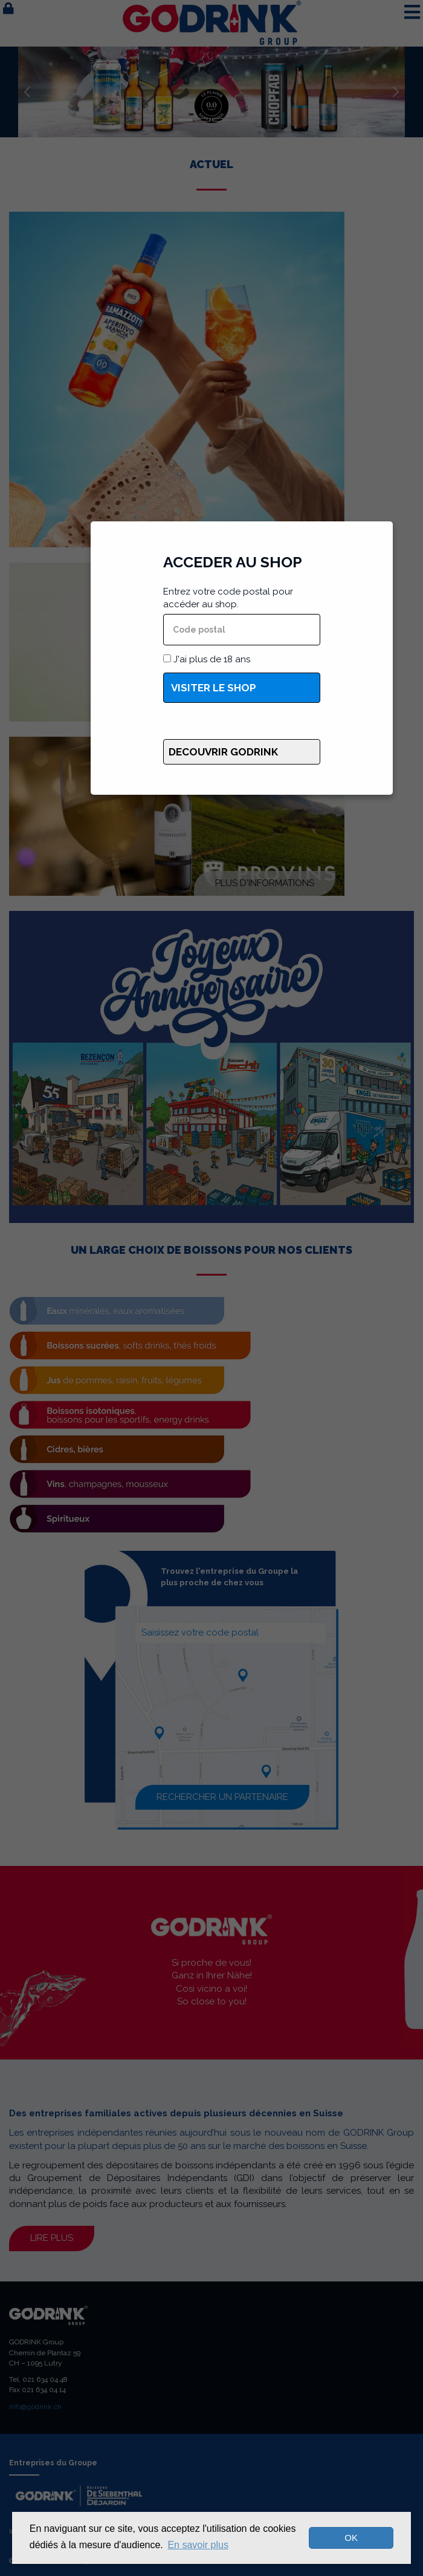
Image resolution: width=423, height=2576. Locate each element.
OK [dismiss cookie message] (351, 2537)
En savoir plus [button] (197, 2545)
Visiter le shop (213, 688)
